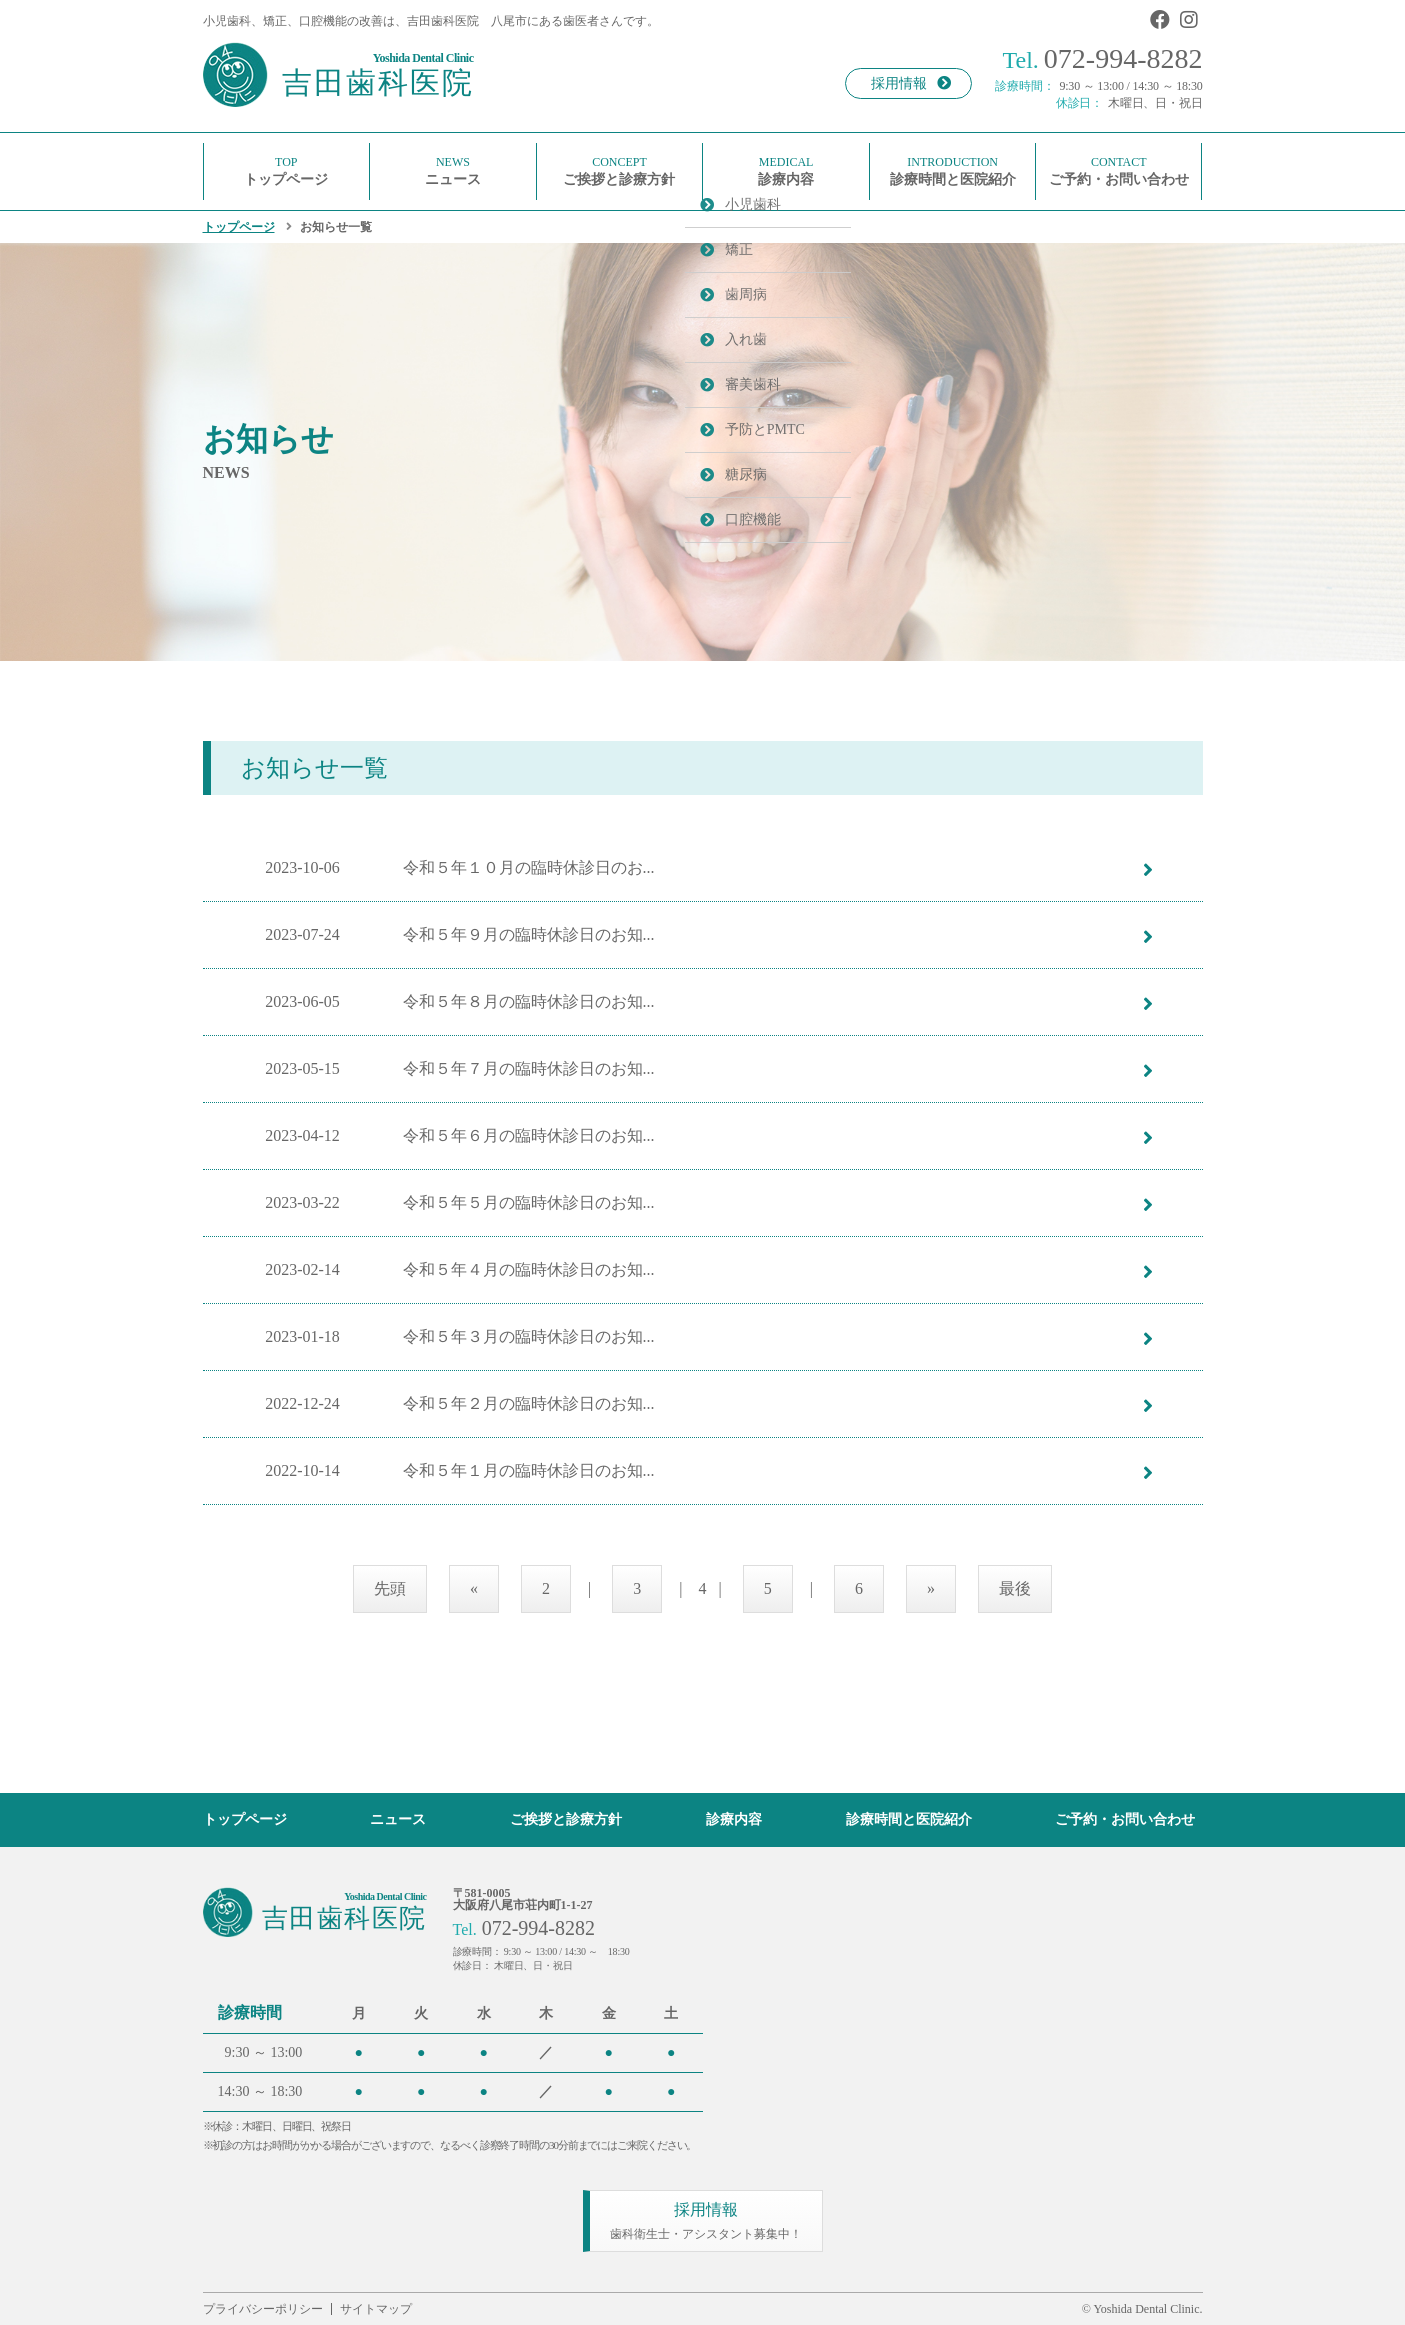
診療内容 (734, 1819)
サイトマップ (376, 2309)
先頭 (390, 1588)
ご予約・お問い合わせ (1125, 1819)
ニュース (398, 1819)
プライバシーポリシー (263, 2309)
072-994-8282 (1103, 58)
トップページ (239, 227)
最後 (1015, 1588)
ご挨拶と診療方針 (566, 1819)
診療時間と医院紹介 (909, 1819)
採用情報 (911, 83)
